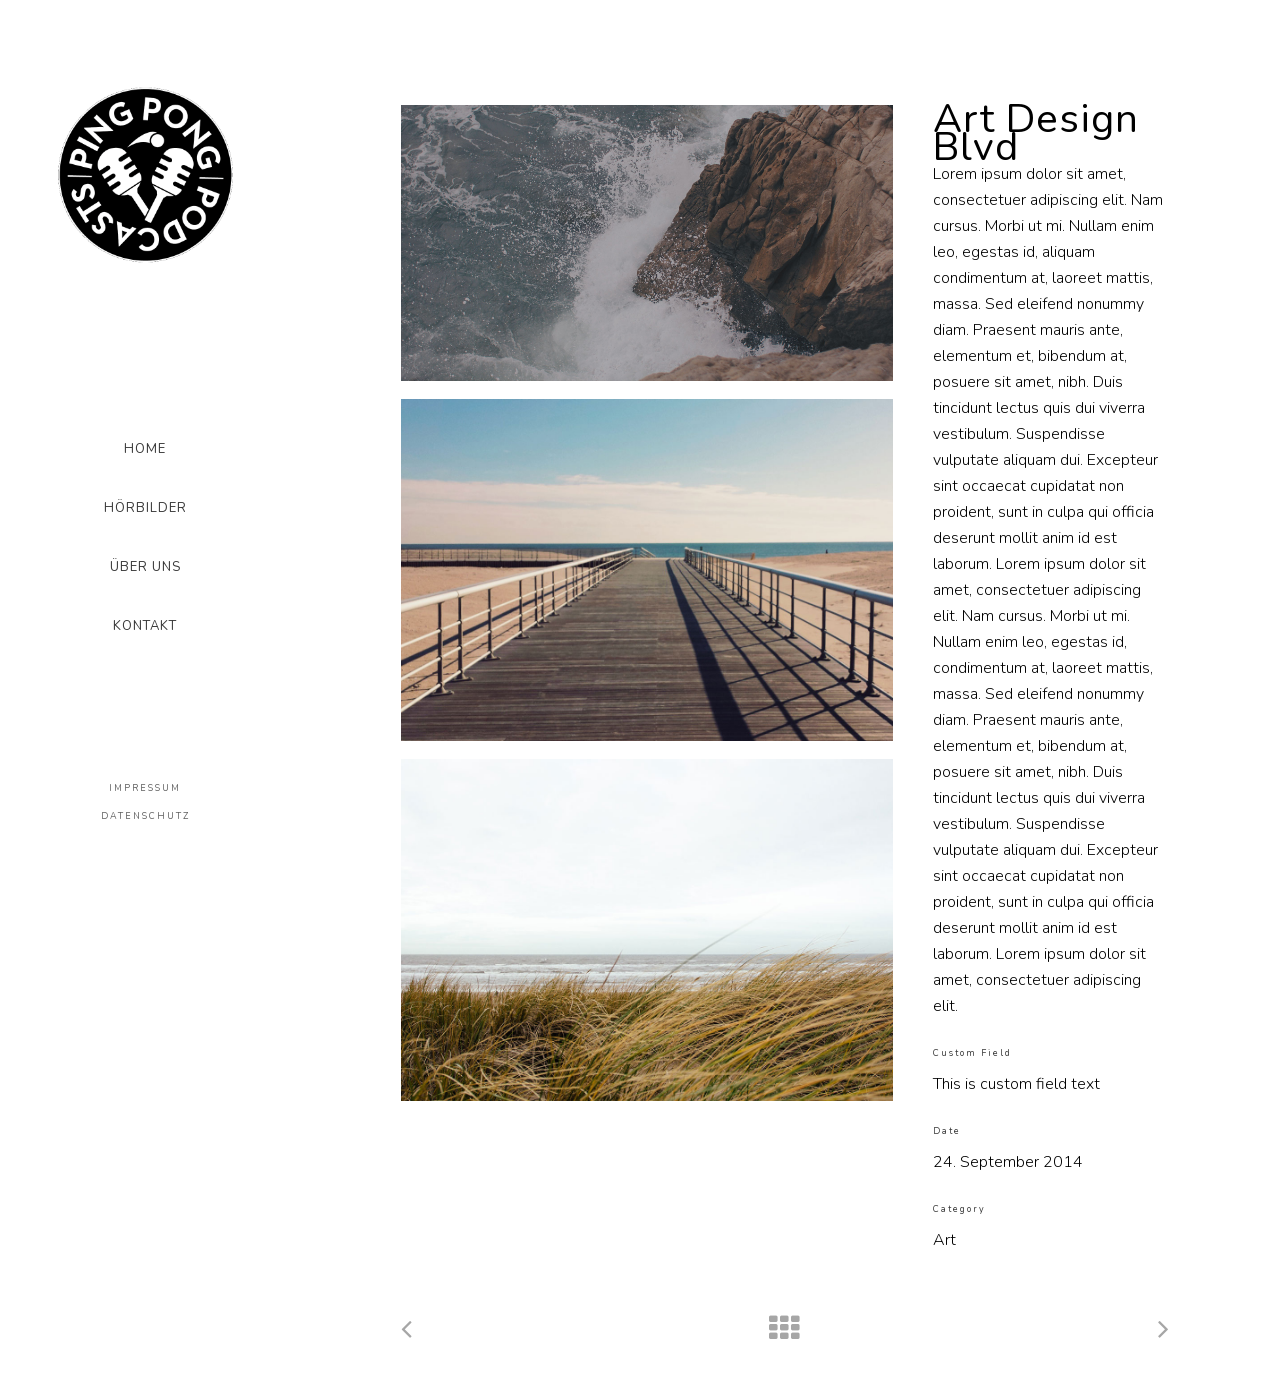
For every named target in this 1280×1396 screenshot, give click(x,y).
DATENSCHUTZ (145, 816)
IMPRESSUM (145, 788)
